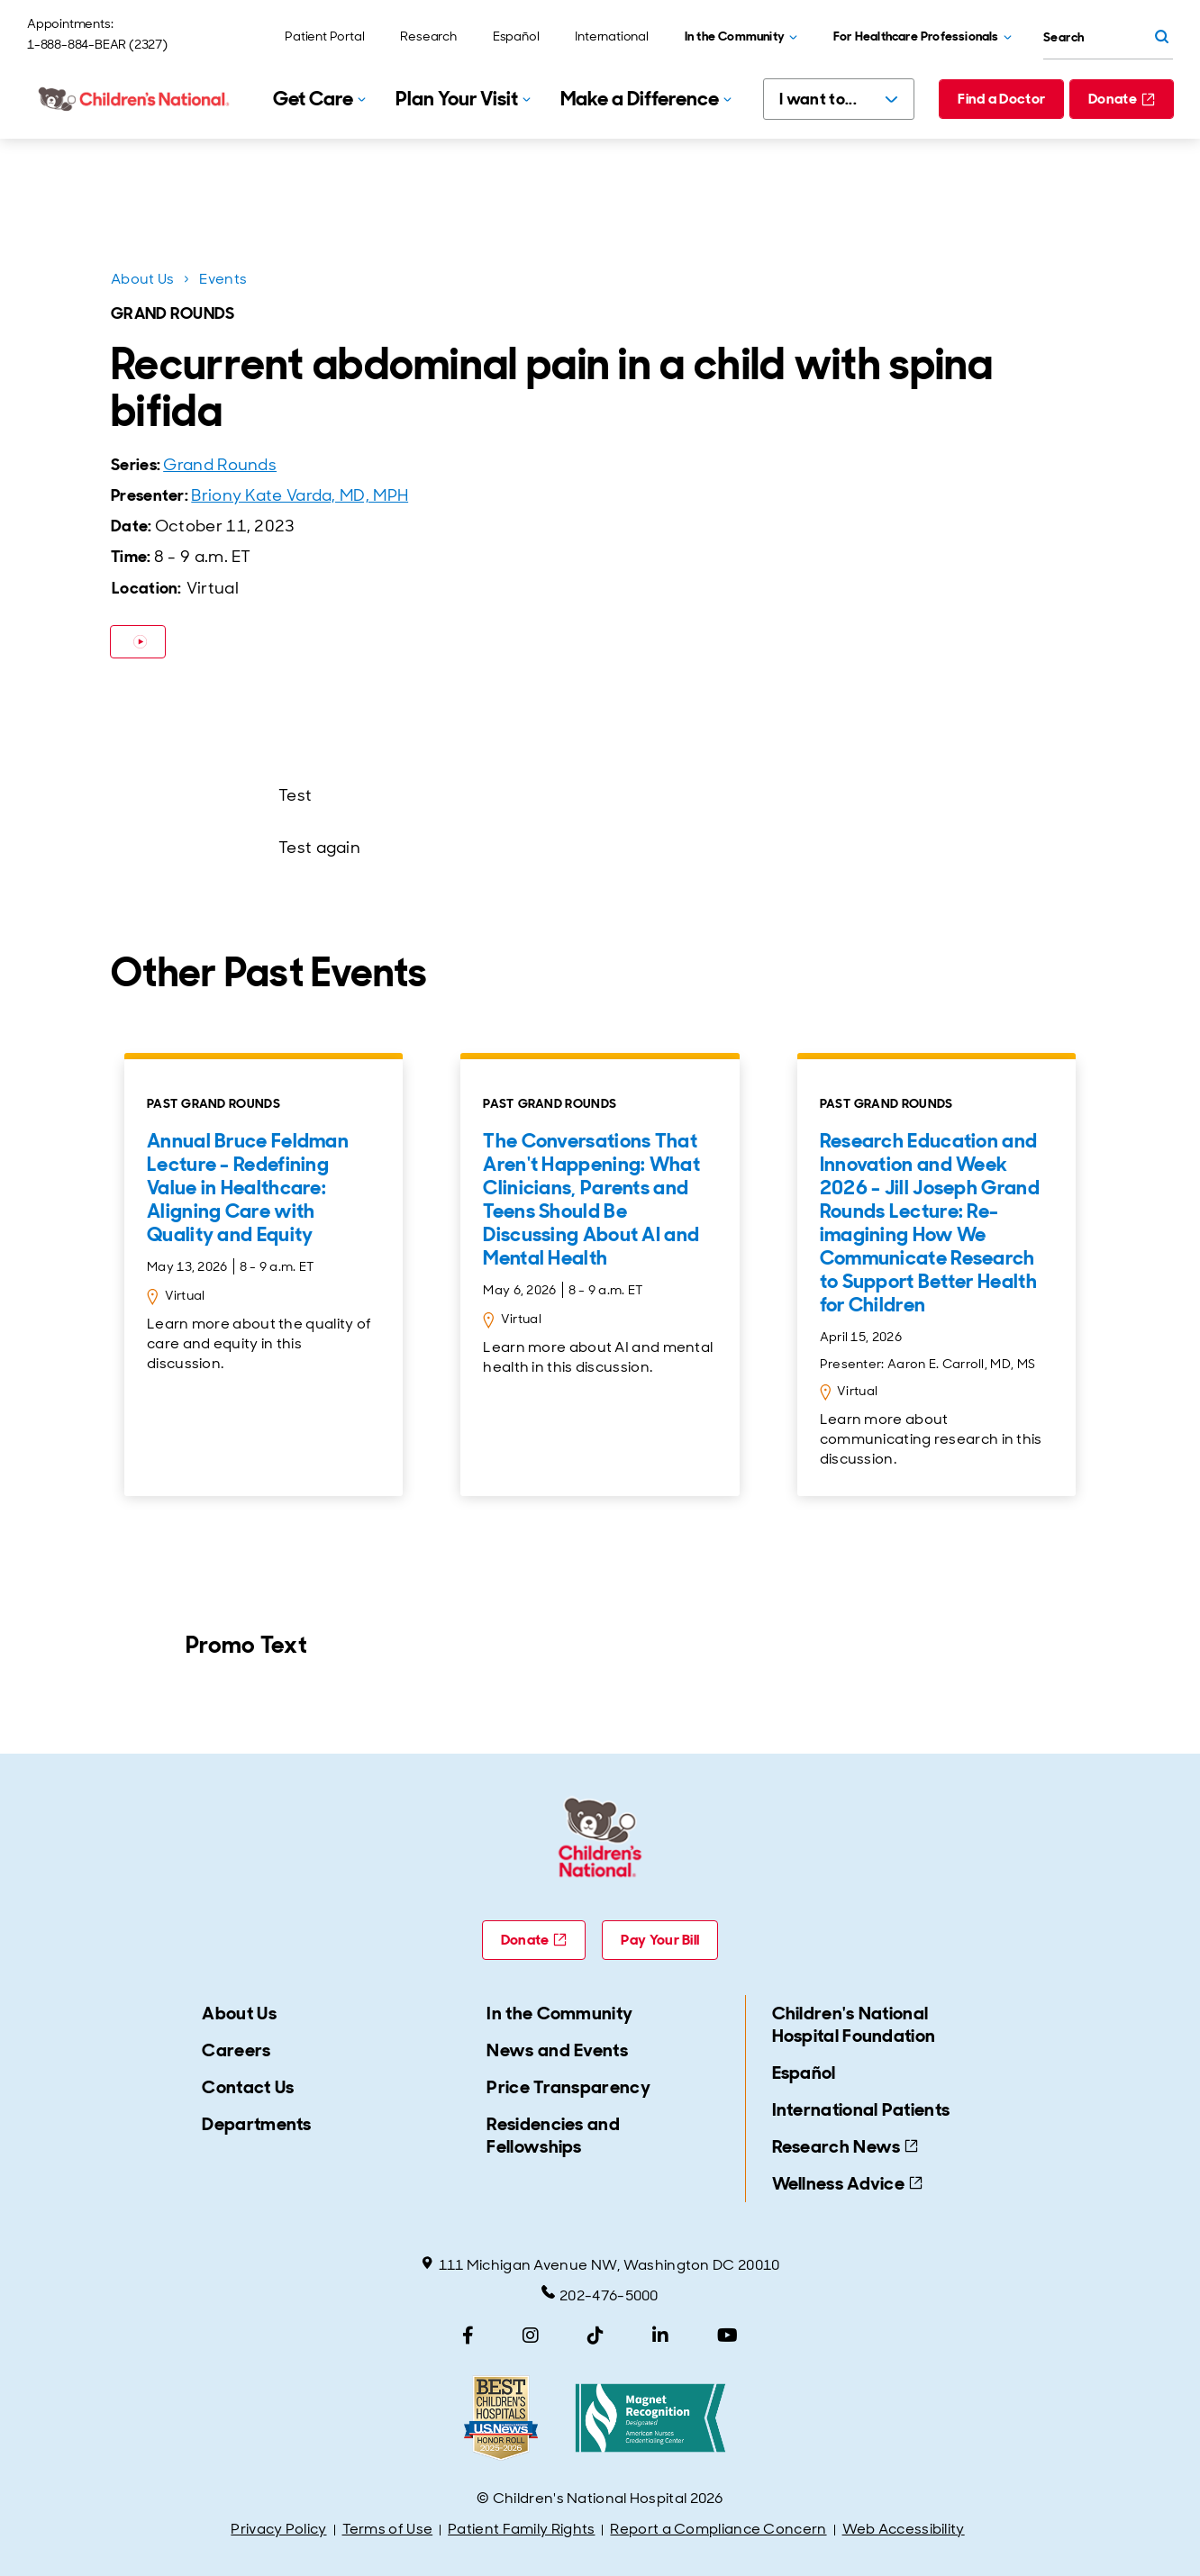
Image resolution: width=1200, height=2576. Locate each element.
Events (223, 278)
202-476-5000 (600, 2295)
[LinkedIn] (660, 2335)
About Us (142, 278)
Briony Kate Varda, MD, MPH (299, 495)
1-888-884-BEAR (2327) (97, 44)
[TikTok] (595, 2335)
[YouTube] (727, 2335)
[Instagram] (530, 2335)
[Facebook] (468, 2335)
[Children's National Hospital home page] (135, 99)
